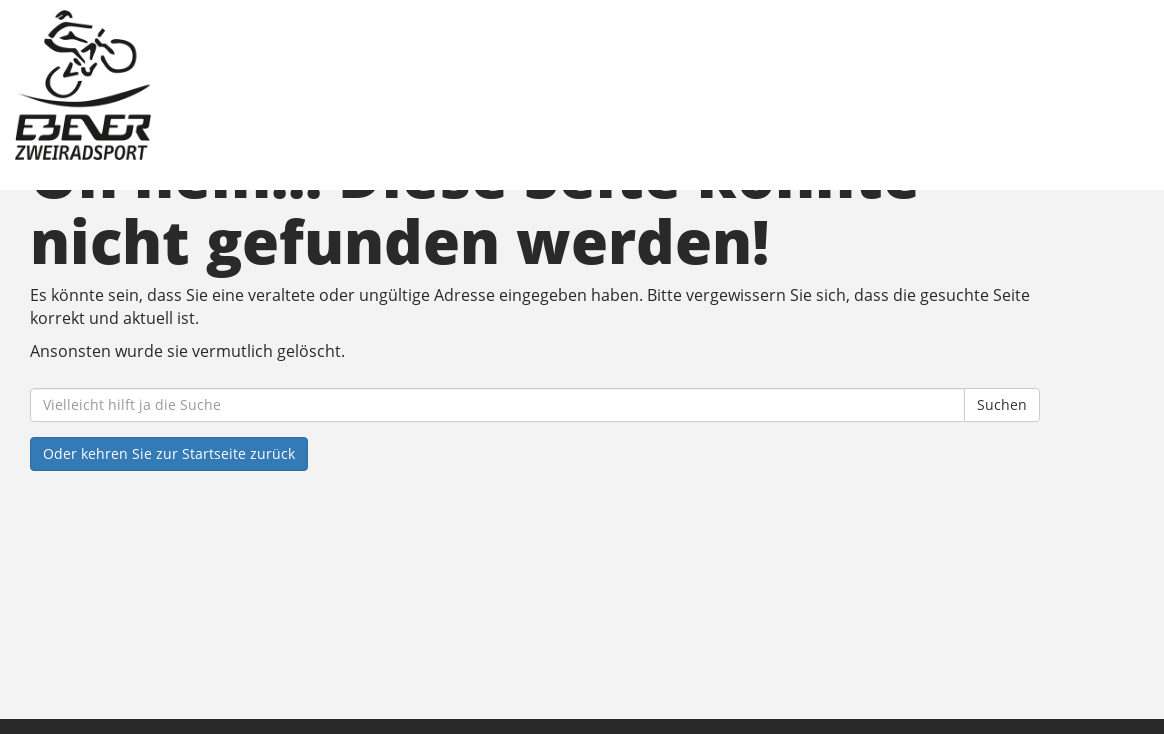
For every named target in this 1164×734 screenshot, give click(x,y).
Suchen (1002, 404)
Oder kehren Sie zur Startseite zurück (169, 453)
